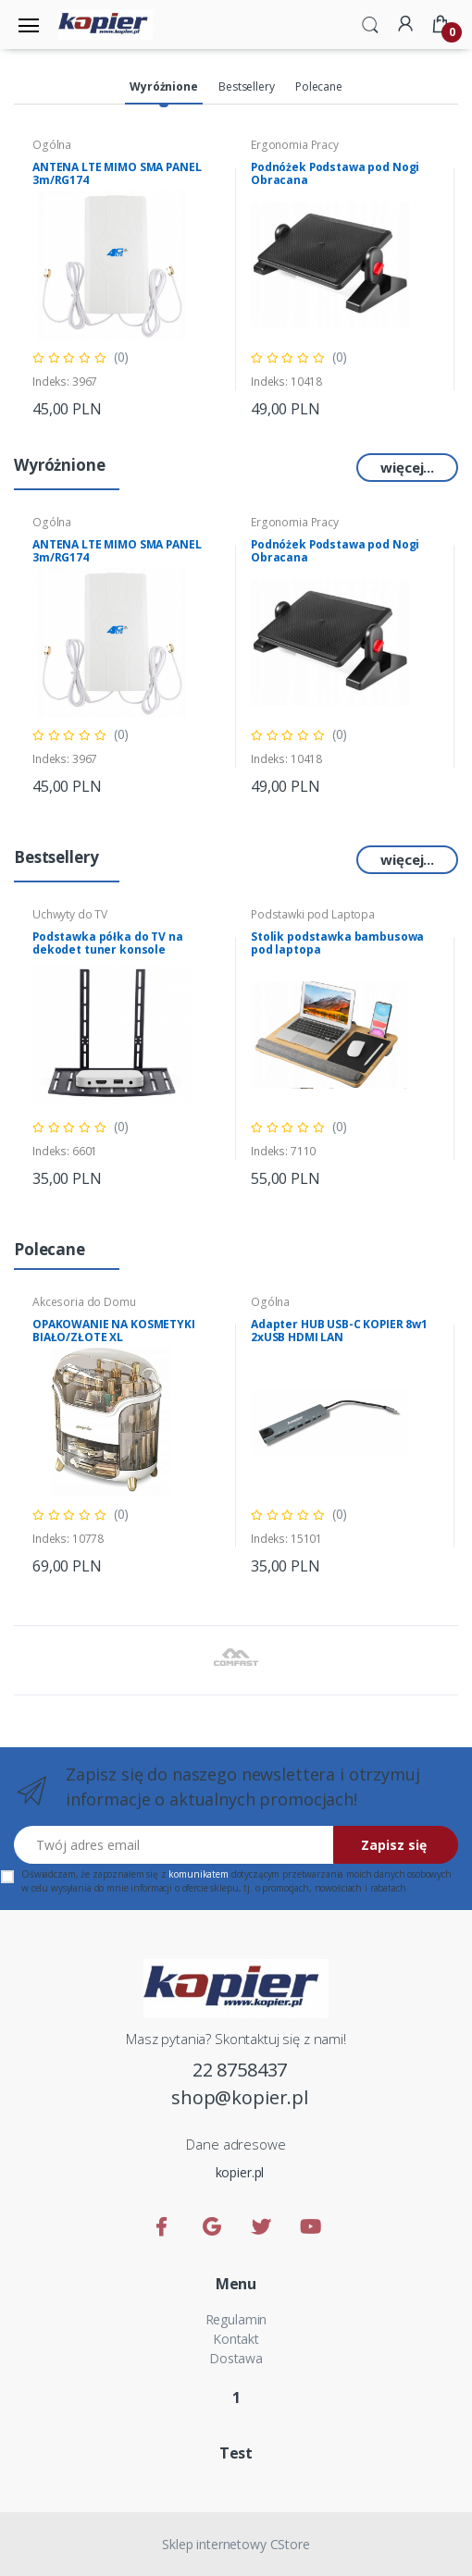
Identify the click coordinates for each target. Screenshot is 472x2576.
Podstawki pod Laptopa (313, 914)
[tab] (163, 88)
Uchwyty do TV (69, 914)
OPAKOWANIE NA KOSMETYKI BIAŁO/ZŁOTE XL (113, 1330)
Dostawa (236, 2358)
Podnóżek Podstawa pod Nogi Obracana (335, 173)
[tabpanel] (127, 278)
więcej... (407, 467)
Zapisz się (394, 1845)
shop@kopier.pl (239, 2097)
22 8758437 (240, 2069)
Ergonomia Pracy (295, 145)
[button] (370, 23)
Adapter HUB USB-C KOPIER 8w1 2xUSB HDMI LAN (339, 1330)
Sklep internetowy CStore (236, 2544)
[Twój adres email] (174, 1845)
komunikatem (198, 1873)
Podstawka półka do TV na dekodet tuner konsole (107, 943)
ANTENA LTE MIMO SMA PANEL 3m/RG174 (116, 173)
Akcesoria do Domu (84, 1302)
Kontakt (236, 2339)
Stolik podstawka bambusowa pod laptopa (337, 943)
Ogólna (51, 145)
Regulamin (236, 2319)
